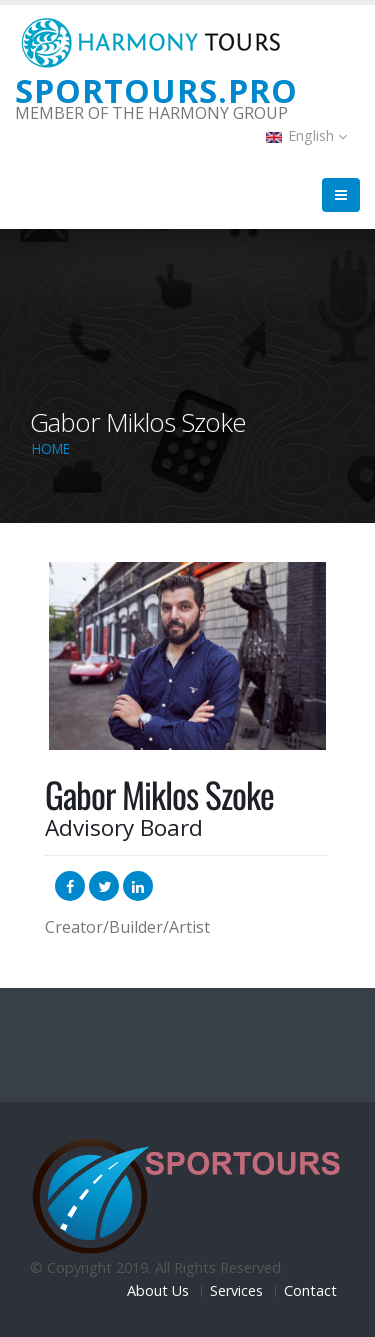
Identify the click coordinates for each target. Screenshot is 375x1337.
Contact (310, 1290)
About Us (158, 1290)
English (306, 135)
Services (236, 1290)
